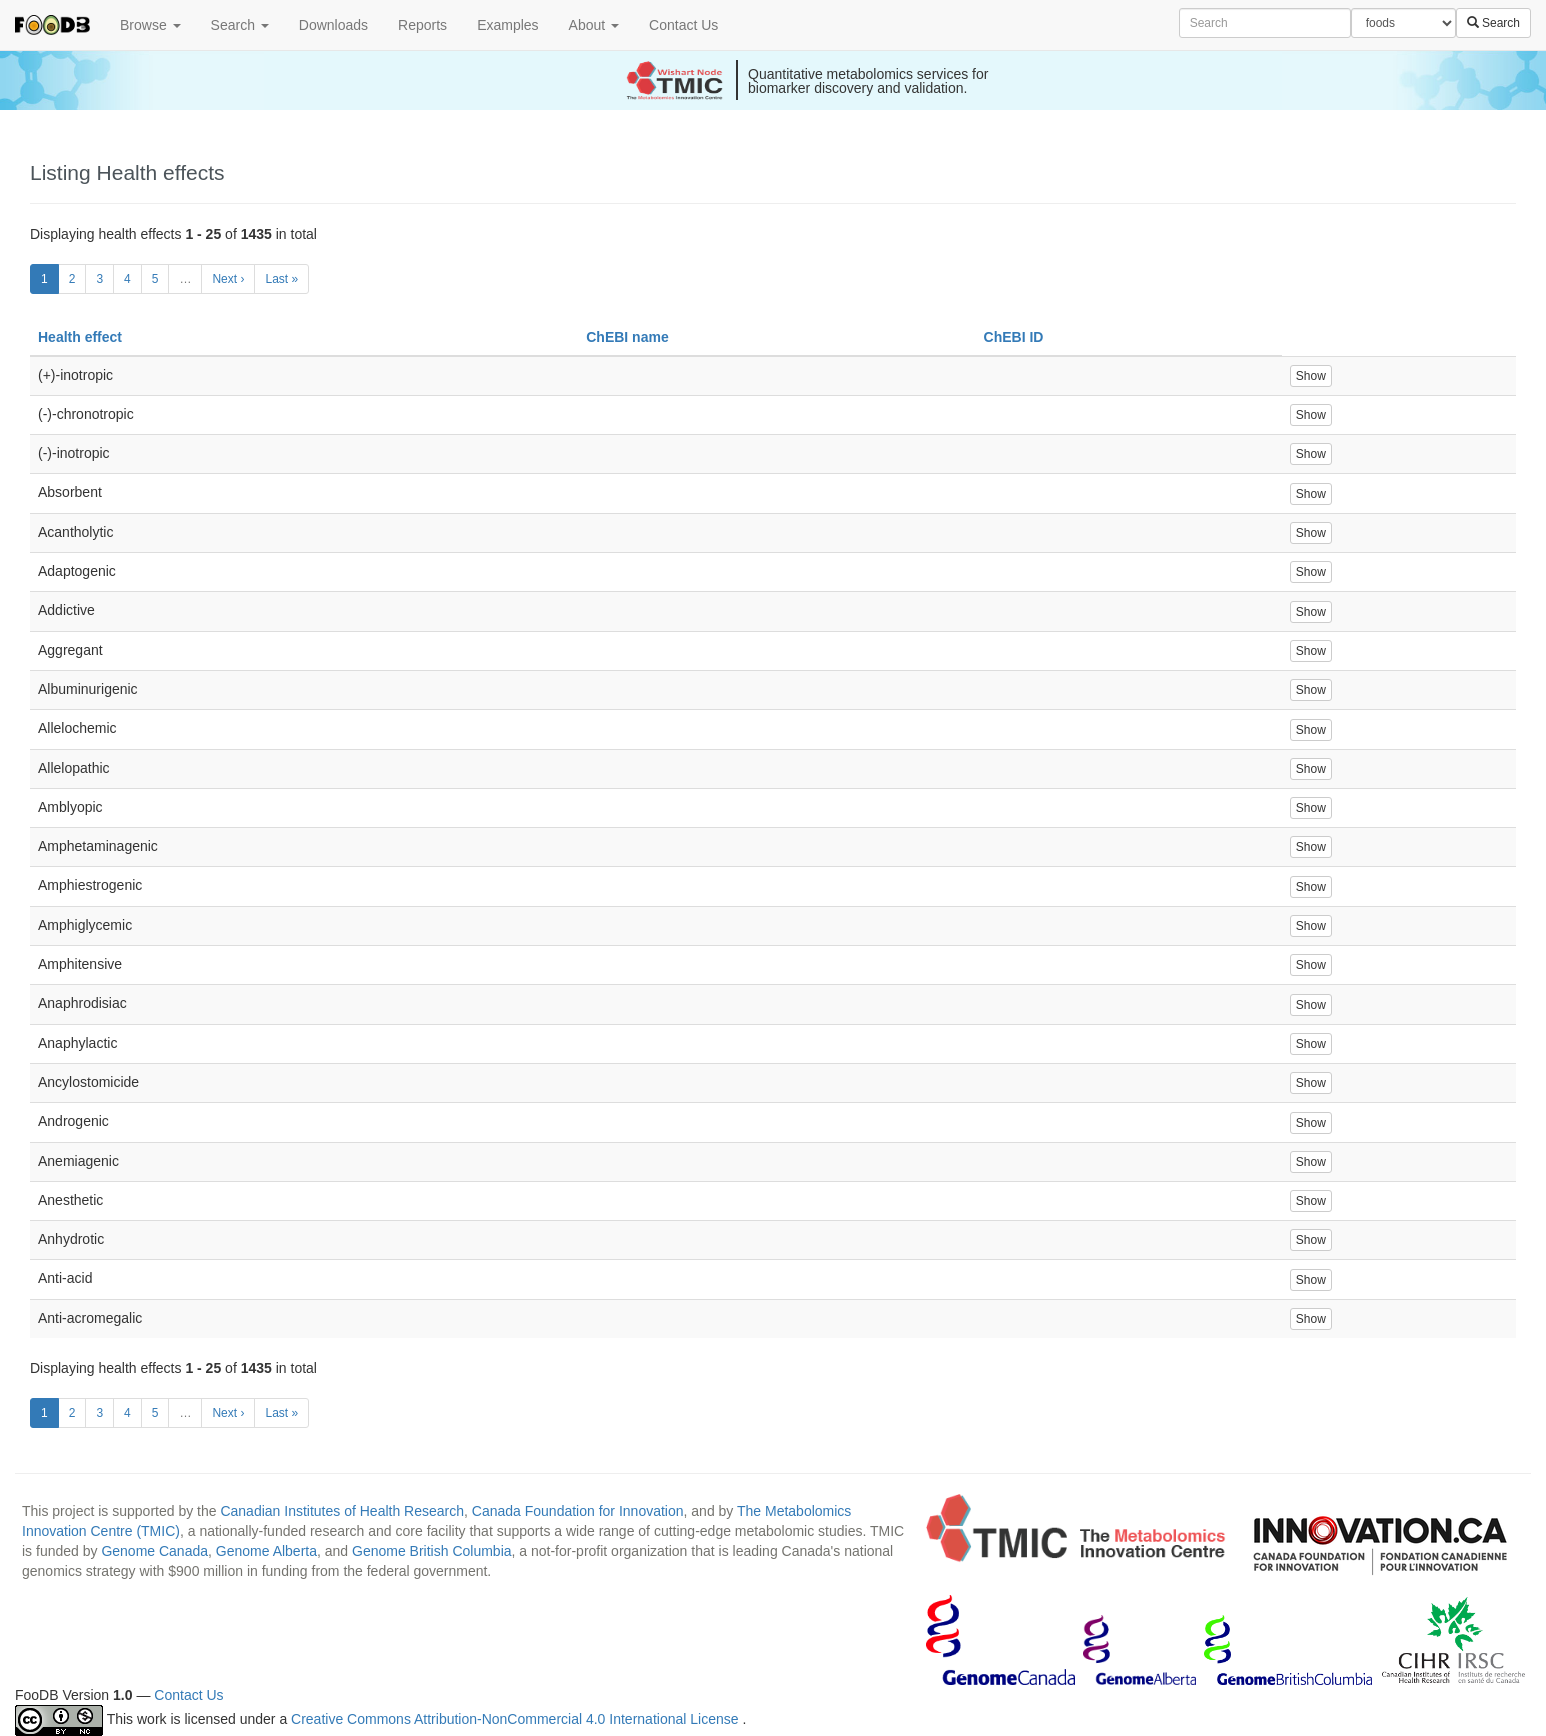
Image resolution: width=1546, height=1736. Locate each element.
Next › (228, 279)
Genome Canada (154, 1551)
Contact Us (683, 25)
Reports (422, 25)
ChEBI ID (1014, 337)
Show (1311, 376)
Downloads (333, 25)
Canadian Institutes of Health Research (342, 1511)
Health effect (80, 337)
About (594, 25)
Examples (507, 25)
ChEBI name (627, 337)
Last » (281, 279)
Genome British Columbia (432, 1551)
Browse (150, 25)
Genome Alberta (266, 1551)
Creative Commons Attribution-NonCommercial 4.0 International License (516, 1719)
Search (240, 25)
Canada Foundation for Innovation (578, 1511)
